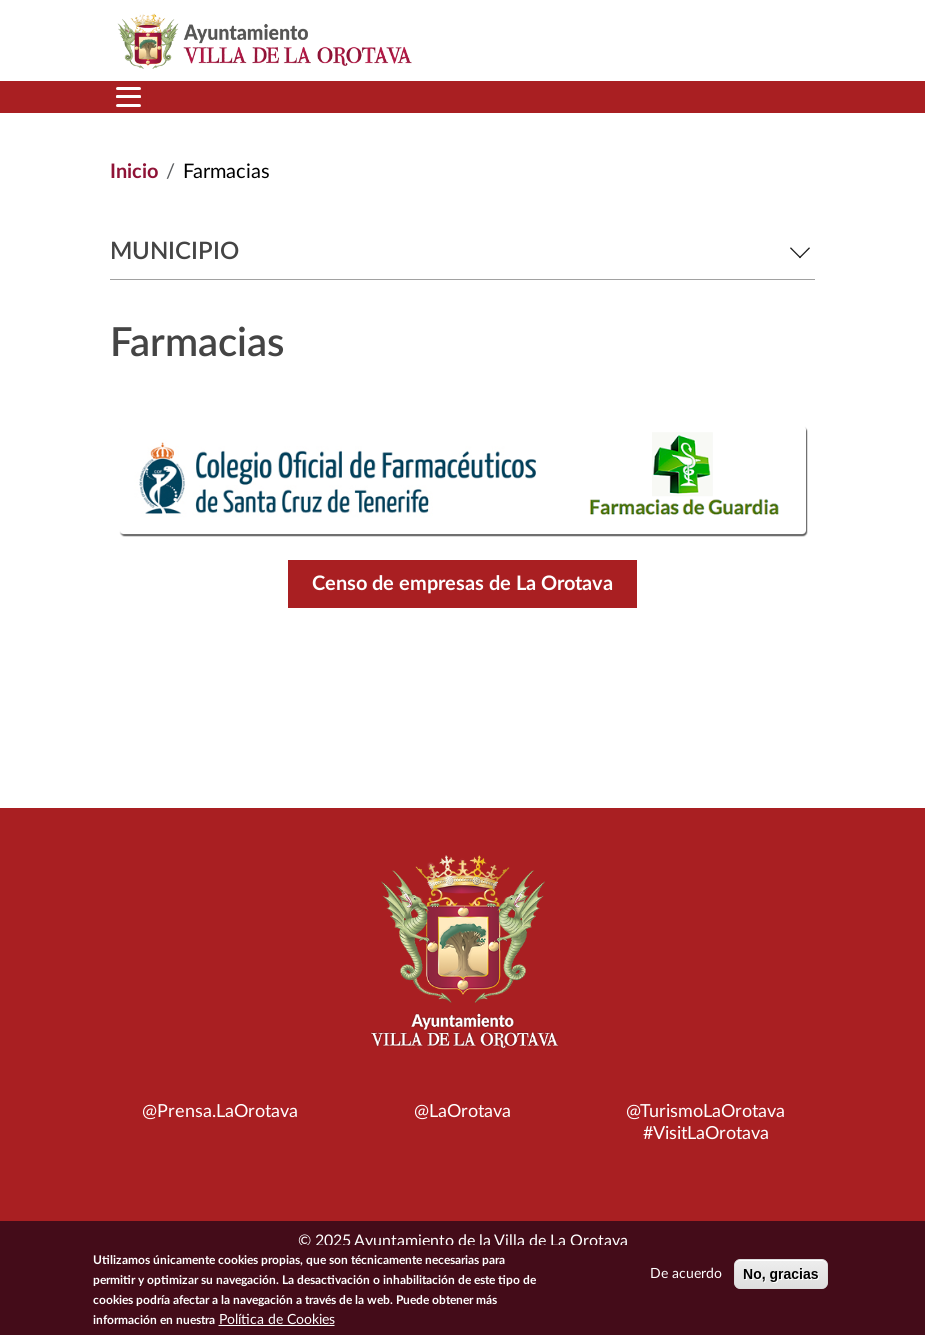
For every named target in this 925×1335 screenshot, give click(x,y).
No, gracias (780, 1279)
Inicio (134, 172)
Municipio (462, 252)
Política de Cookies (277, 1325)
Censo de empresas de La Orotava (462, 584)
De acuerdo (686, 1279)
